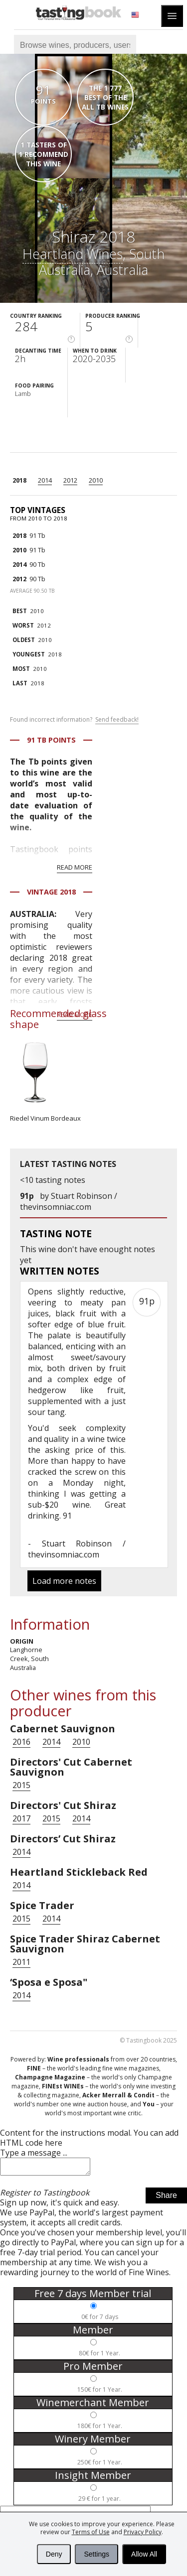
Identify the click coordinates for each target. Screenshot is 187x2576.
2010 (96, 480)
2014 (45, 480)
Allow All (144, 2554)
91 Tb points (51, 740)
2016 (21, 1741)
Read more (74, 867)
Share (166, 2198)
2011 (21, 1961)
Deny (54, 2554)
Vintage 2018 (51, 892)
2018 (19, 480)
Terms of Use (91, 2532)
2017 (21, 1818)
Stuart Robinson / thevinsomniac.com (68, 1201)
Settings (96, 2554)
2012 (70, 480)
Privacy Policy (143, 2532)
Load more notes (64, 1580)
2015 (21, 1785)
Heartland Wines (72, 254)
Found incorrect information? (74, 719)
